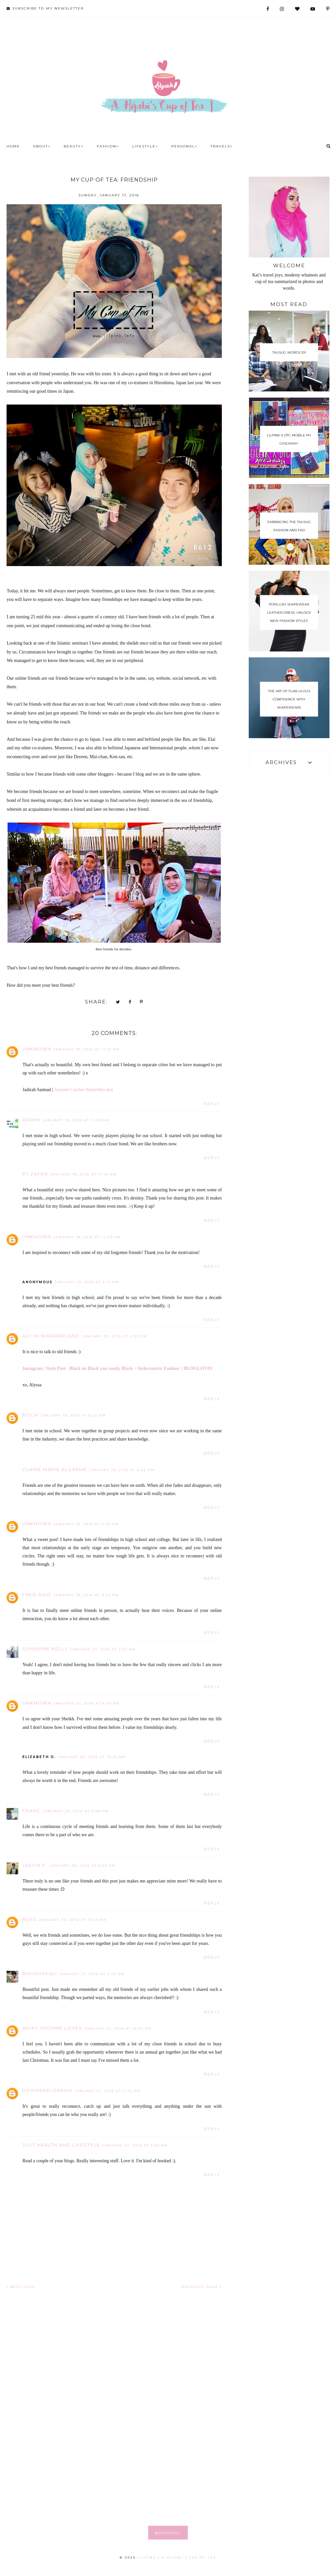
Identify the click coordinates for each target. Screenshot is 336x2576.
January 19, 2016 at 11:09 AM (75, 1120)
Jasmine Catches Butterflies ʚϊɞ (83, 1089)
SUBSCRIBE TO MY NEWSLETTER (45, 8)
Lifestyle (145, 146)
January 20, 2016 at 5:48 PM (76, 1811)
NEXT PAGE (21, 2287)
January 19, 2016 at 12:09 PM (87, 1237)
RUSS (29, 1919)
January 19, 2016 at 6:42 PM (122, 1470)
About (42, 146)
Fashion (108, 146)
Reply (212, 1103)
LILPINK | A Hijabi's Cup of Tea (176, 2557)
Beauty (74, 146)
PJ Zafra (35, 1174)
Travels (222, 146)
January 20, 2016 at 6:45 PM (83, 1865)
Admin (31, 1119)
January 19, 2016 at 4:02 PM (114, 1336)
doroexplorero (47, 2090)
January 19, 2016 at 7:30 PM (86, 1524)
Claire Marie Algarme (54, 1469)
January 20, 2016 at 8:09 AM (86, 1703)
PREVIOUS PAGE (202, 2287)
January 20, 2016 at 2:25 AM (103, 1649)
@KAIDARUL (168, 2533)
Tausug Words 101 (289, 353)
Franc (31, 1810)
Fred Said (37, 1594)
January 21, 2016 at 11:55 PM (107, 2091)
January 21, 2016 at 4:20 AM (92, 1974)
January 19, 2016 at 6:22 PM (73, 1415)
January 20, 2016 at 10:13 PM (72, 1920)
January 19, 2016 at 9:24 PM (86, 1595)
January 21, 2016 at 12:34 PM (118, 2028)
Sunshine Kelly (45, 1648)
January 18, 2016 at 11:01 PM (86, 1049)
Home (13, 146)
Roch (30, 1415)
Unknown (37, 1048)
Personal (184, 146)
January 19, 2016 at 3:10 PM (86, 1282)
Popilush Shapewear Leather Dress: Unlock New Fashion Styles (289, 612)
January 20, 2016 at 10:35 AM (91, 1757)
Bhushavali (39, 1973)
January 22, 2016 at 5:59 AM (135, 2145)
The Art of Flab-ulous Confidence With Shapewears (289, 699)
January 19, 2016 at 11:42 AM (83, 1174)
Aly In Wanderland (51, 1335)
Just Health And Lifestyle (61, 2144)
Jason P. (35, 1865)
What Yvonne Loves (52, 2028)
